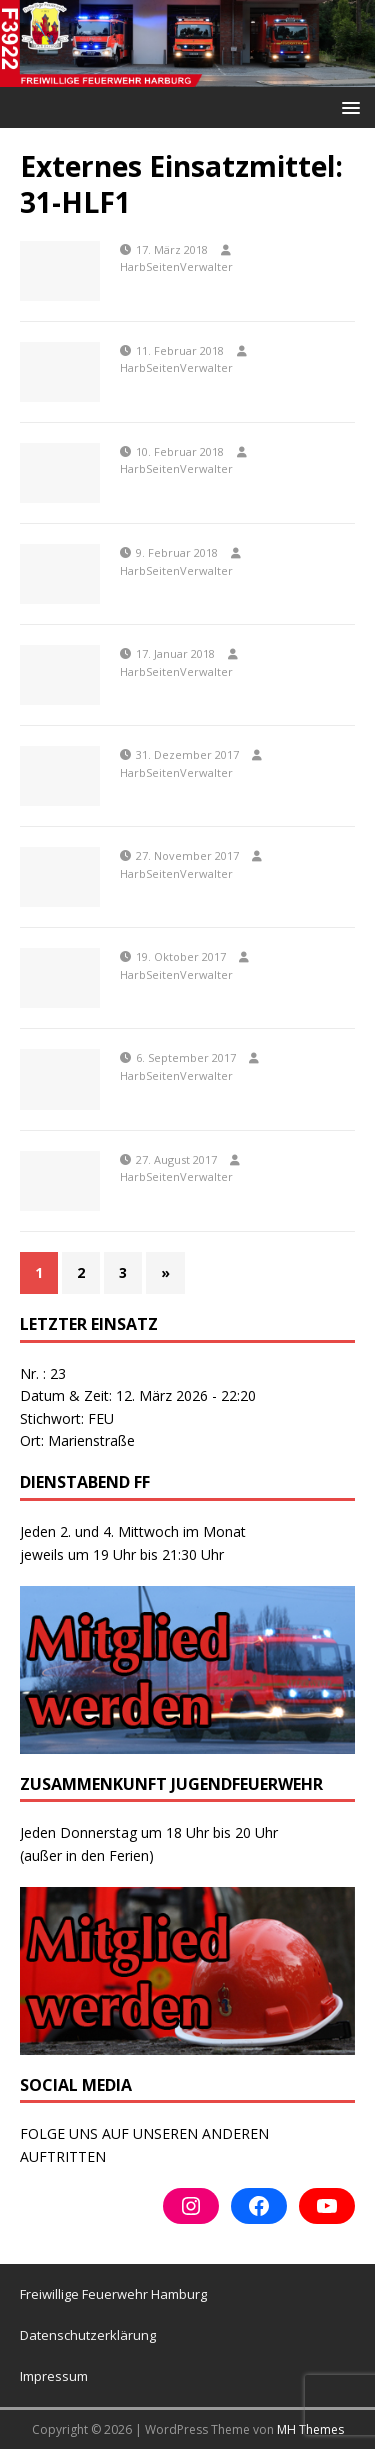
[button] (347, 106)
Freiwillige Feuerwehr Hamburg (113, 2294)
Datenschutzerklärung (88, 2335)
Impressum (54, 2376)
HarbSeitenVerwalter (176, 266)
